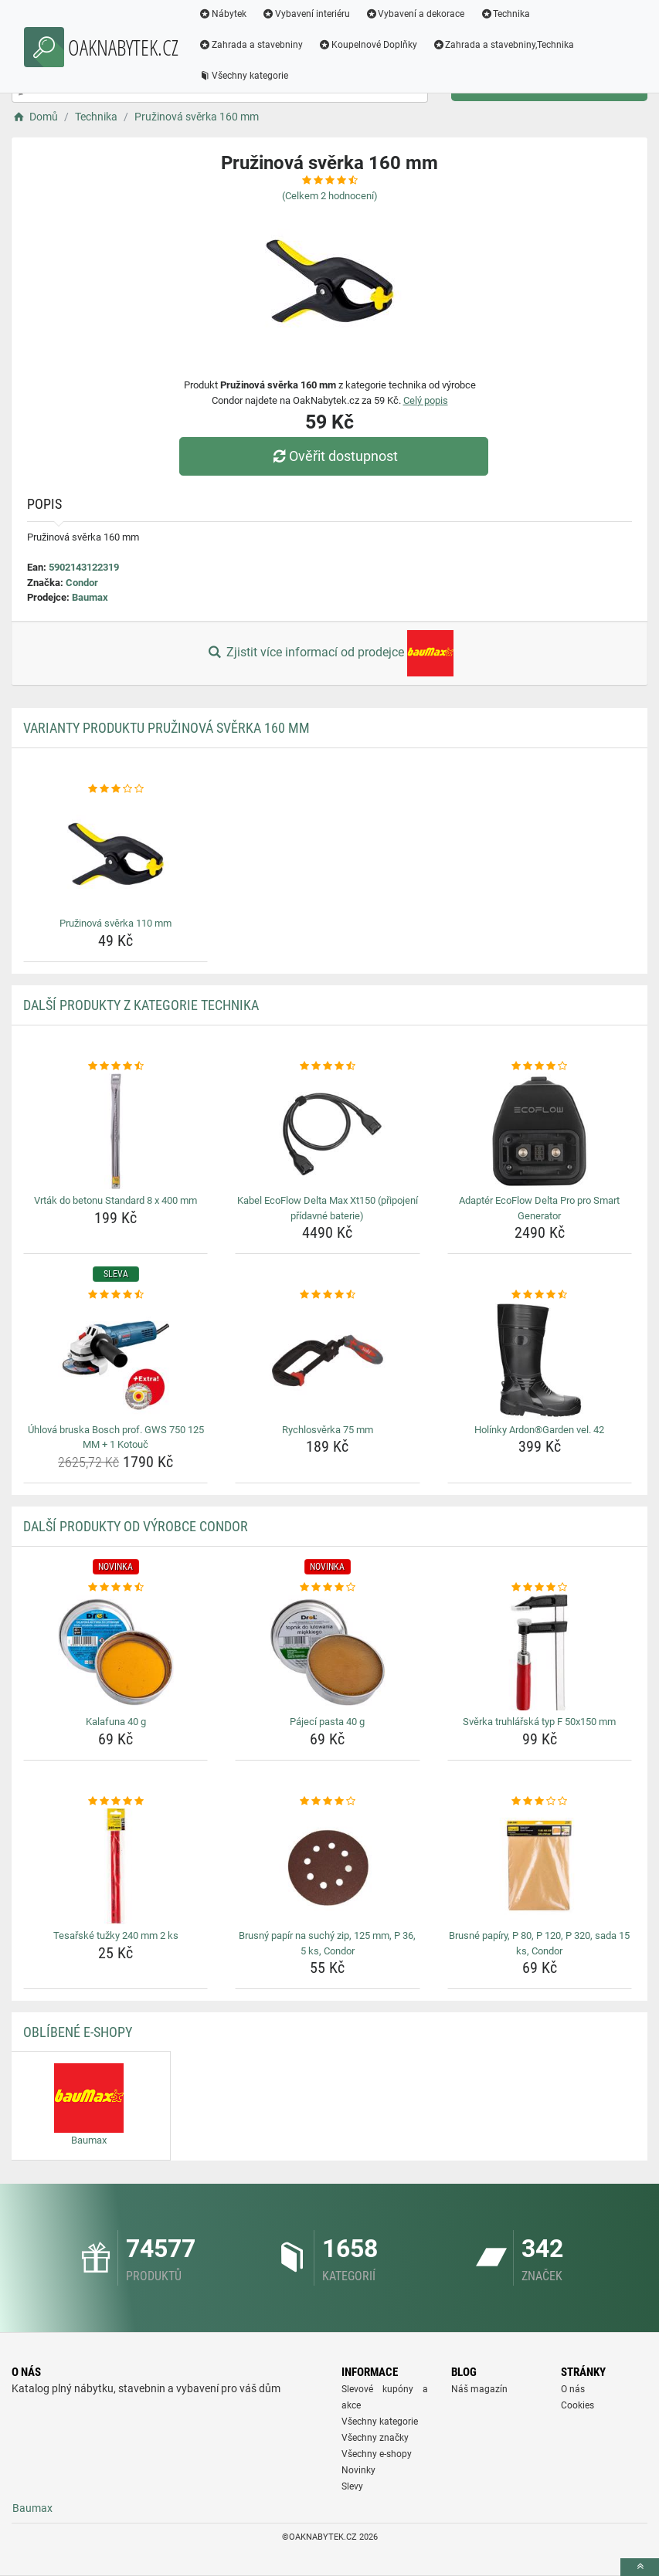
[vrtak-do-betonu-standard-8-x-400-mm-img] (115, 1131)
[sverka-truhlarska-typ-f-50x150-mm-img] (539, 1652)
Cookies (577, 2405)
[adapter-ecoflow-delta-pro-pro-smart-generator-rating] (539, 1066)
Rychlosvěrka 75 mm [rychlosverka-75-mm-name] (327, 1429)
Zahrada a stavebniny (251, 44)
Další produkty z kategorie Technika (141, 1005)
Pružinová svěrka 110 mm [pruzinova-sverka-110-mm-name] (115, 923)
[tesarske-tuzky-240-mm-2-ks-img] (115, 1866)
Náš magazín (479, 2389)
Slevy (352, 2486)
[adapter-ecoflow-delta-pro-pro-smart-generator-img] (539, 1131)
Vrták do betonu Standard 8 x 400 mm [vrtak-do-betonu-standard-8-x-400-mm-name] (115, 1200)
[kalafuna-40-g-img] (115, 1652)
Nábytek (222, 13)
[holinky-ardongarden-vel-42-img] (539, 1360)
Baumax (90, 597)
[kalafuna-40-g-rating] (115, 1587)
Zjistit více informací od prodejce (329, 653)
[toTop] (639, 2567)
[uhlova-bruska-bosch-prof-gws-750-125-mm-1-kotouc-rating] (115, 1295)
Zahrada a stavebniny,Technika (504, 44)
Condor (82, 582)
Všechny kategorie (243, 75)
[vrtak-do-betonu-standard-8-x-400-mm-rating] (115, 1066)
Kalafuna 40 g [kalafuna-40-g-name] (116, 1721)
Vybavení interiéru (306, 13)
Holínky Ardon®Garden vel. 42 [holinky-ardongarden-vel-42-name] (539, 1429)
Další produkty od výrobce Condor (135, 1526)
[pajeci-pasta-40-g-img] (327, 1652)
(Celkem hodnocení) (330, 196)
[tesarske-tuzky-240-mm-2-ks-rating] (115, 1801)
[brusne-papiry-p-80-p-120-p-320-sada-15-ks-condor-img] (539, 1866)
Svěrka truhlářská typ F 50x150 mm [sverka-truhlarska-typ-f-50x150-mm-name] (539, 1721)
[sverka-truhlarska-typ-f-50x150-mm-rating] (539, 1587)
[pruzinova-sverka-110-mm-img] (115, 854)
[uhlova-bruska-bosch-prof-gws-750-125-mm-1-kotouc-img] (115, 1360)
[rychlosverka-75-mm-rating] (327, 1295)
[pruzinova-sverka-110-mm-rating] (115, 789)
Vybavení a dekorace (415, 13)
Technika (505, 13)
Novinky (358, 2470)
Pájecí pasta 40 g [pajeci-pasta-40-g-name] (327, 1721)
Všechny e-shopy (376, 2454)
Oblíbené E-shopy (77, 2032)
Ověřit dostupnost (333, 456)
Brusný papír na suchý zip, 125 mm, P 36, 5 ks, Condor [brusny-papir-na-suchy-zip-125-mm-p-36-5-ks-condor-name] (327, 1943)
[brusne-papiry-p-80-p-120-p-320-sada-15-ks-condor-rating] (539, 1801)
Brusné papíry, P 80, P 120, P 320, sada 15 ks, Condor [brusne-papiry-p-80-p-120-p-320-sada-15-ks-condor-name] (539, 1943)
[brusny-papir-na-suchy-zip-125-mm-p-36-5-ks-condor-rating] (327, 1801)
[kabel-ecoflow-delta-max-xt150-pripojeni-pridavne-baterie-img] (327, 1131)
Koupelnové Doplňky (367, 44)
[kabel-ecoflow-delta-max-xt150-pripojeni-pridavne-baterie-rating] (327, 1066)
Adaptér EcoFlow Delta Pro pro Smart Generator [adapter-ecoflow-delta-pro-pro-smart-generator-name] (539, 1208)
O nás (573, 2389)
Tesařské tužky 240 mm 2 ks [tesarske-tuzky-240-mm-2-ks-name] (115, 1935)
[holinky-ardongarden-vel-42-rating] (539, 1295)
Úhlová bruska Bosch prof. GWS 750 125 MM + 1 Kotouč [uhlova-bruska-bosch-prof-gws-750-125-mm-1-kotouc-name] (116, 1437)
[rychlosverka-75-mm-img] (327, 1360)
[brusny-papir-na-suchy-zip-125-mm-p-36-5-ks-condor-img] (327, 1866)
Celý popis (425, 400)
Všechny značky (375, 2437)
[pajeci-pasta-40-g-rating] (327, 1587)
